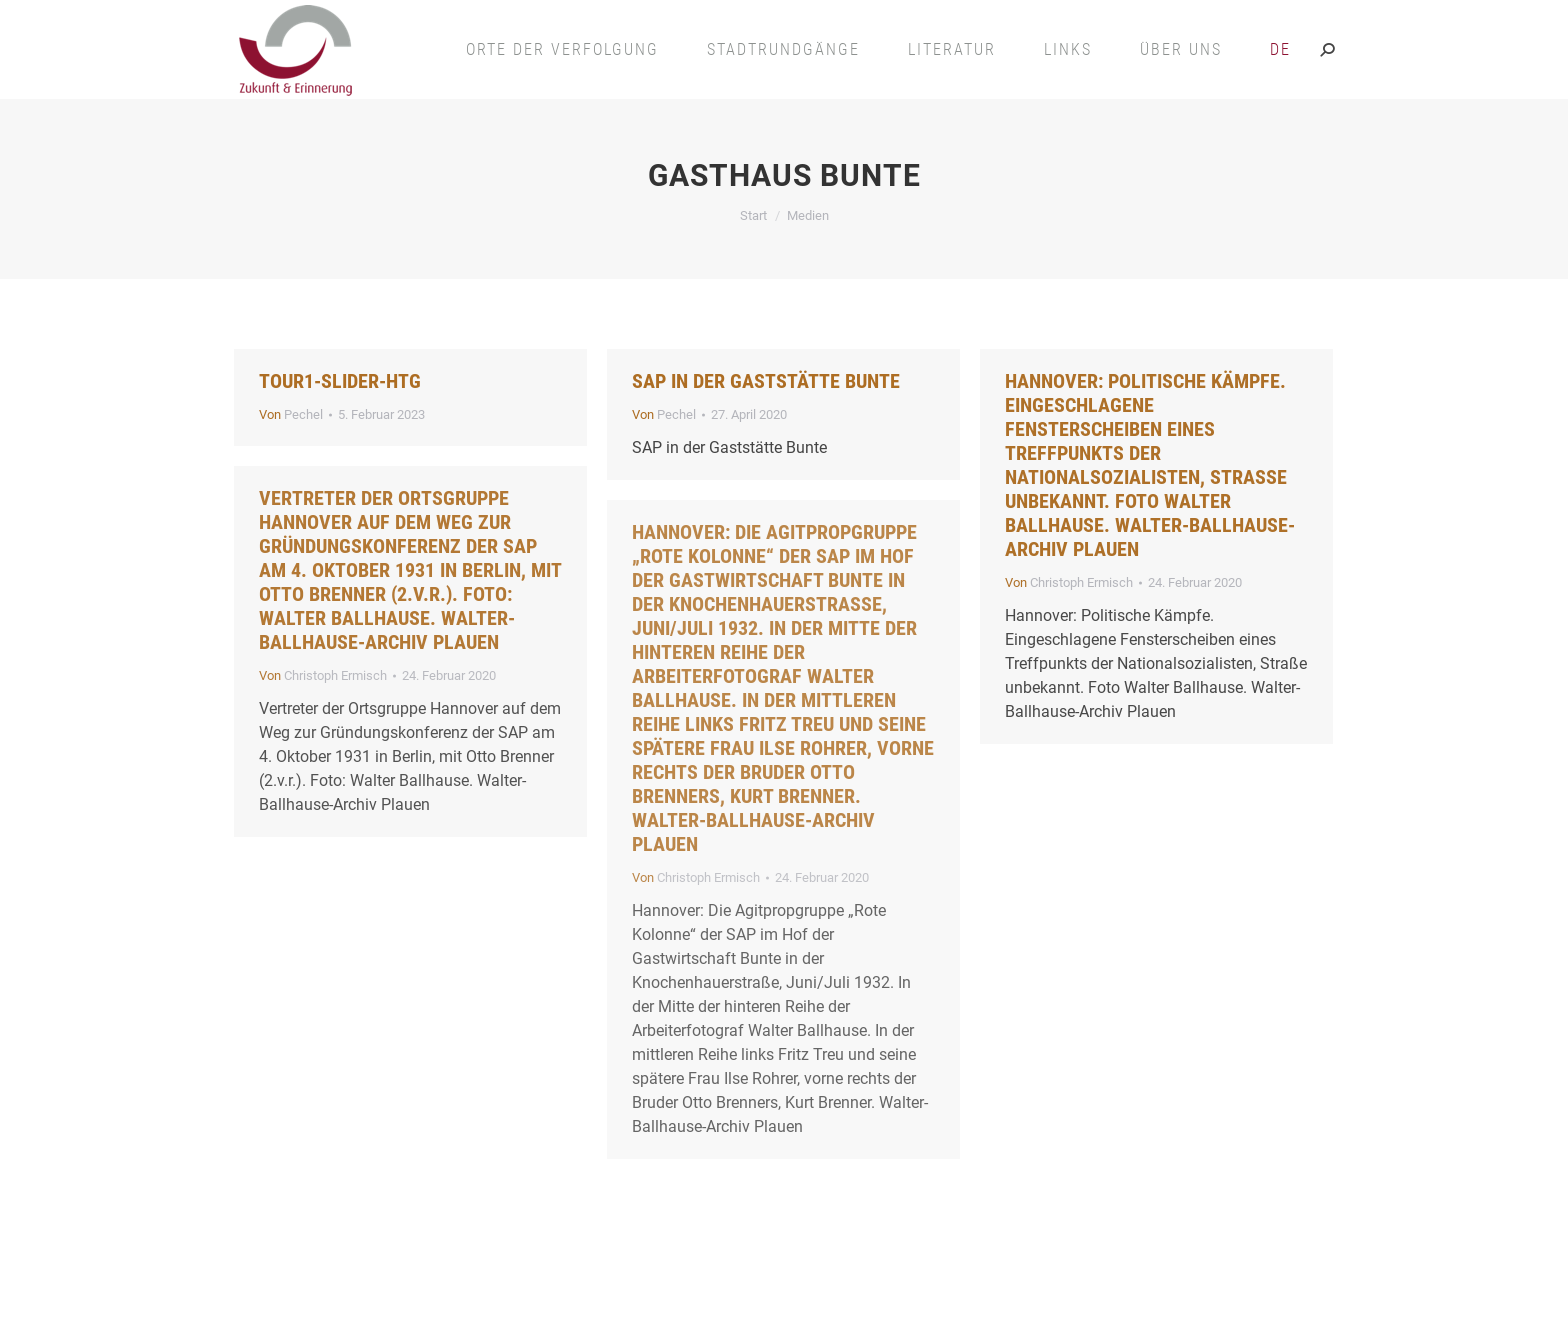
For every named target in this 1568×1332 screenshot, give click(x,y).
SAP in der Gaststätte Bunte (766, 381)
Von (291, 414)
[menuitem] (1280, 49)
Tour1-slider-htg (340, 381)
